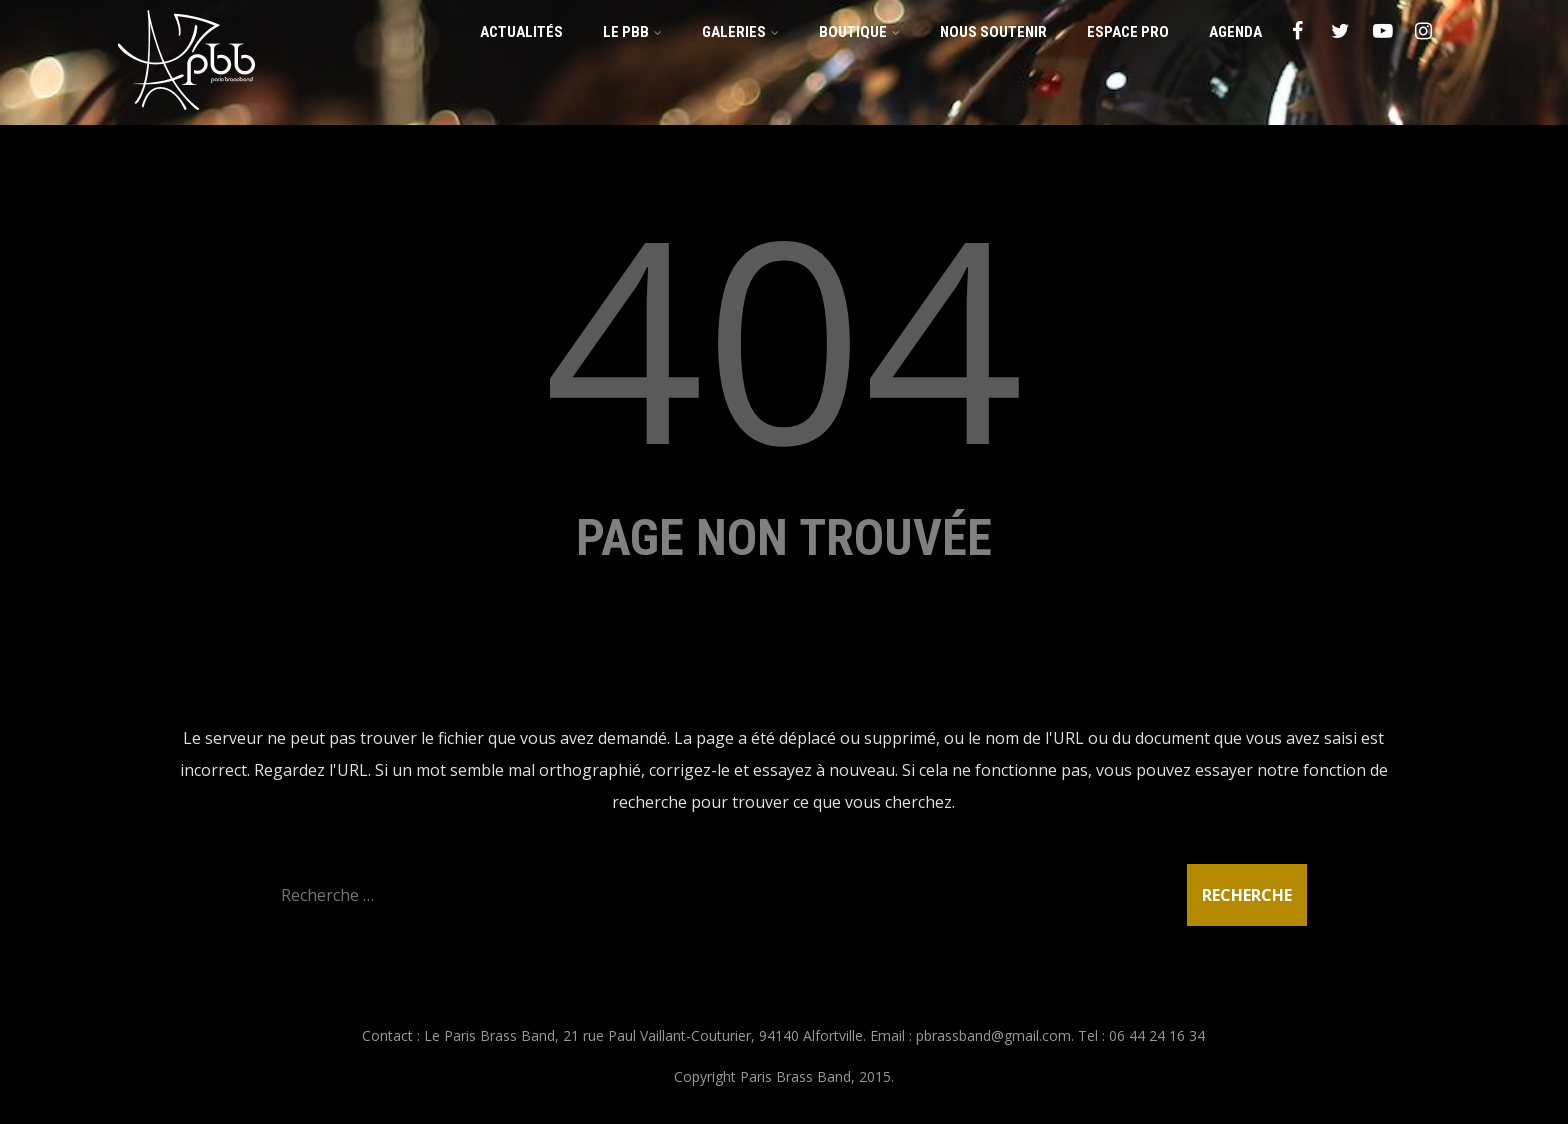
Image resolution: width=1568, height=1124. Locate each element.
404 (784, 335)
